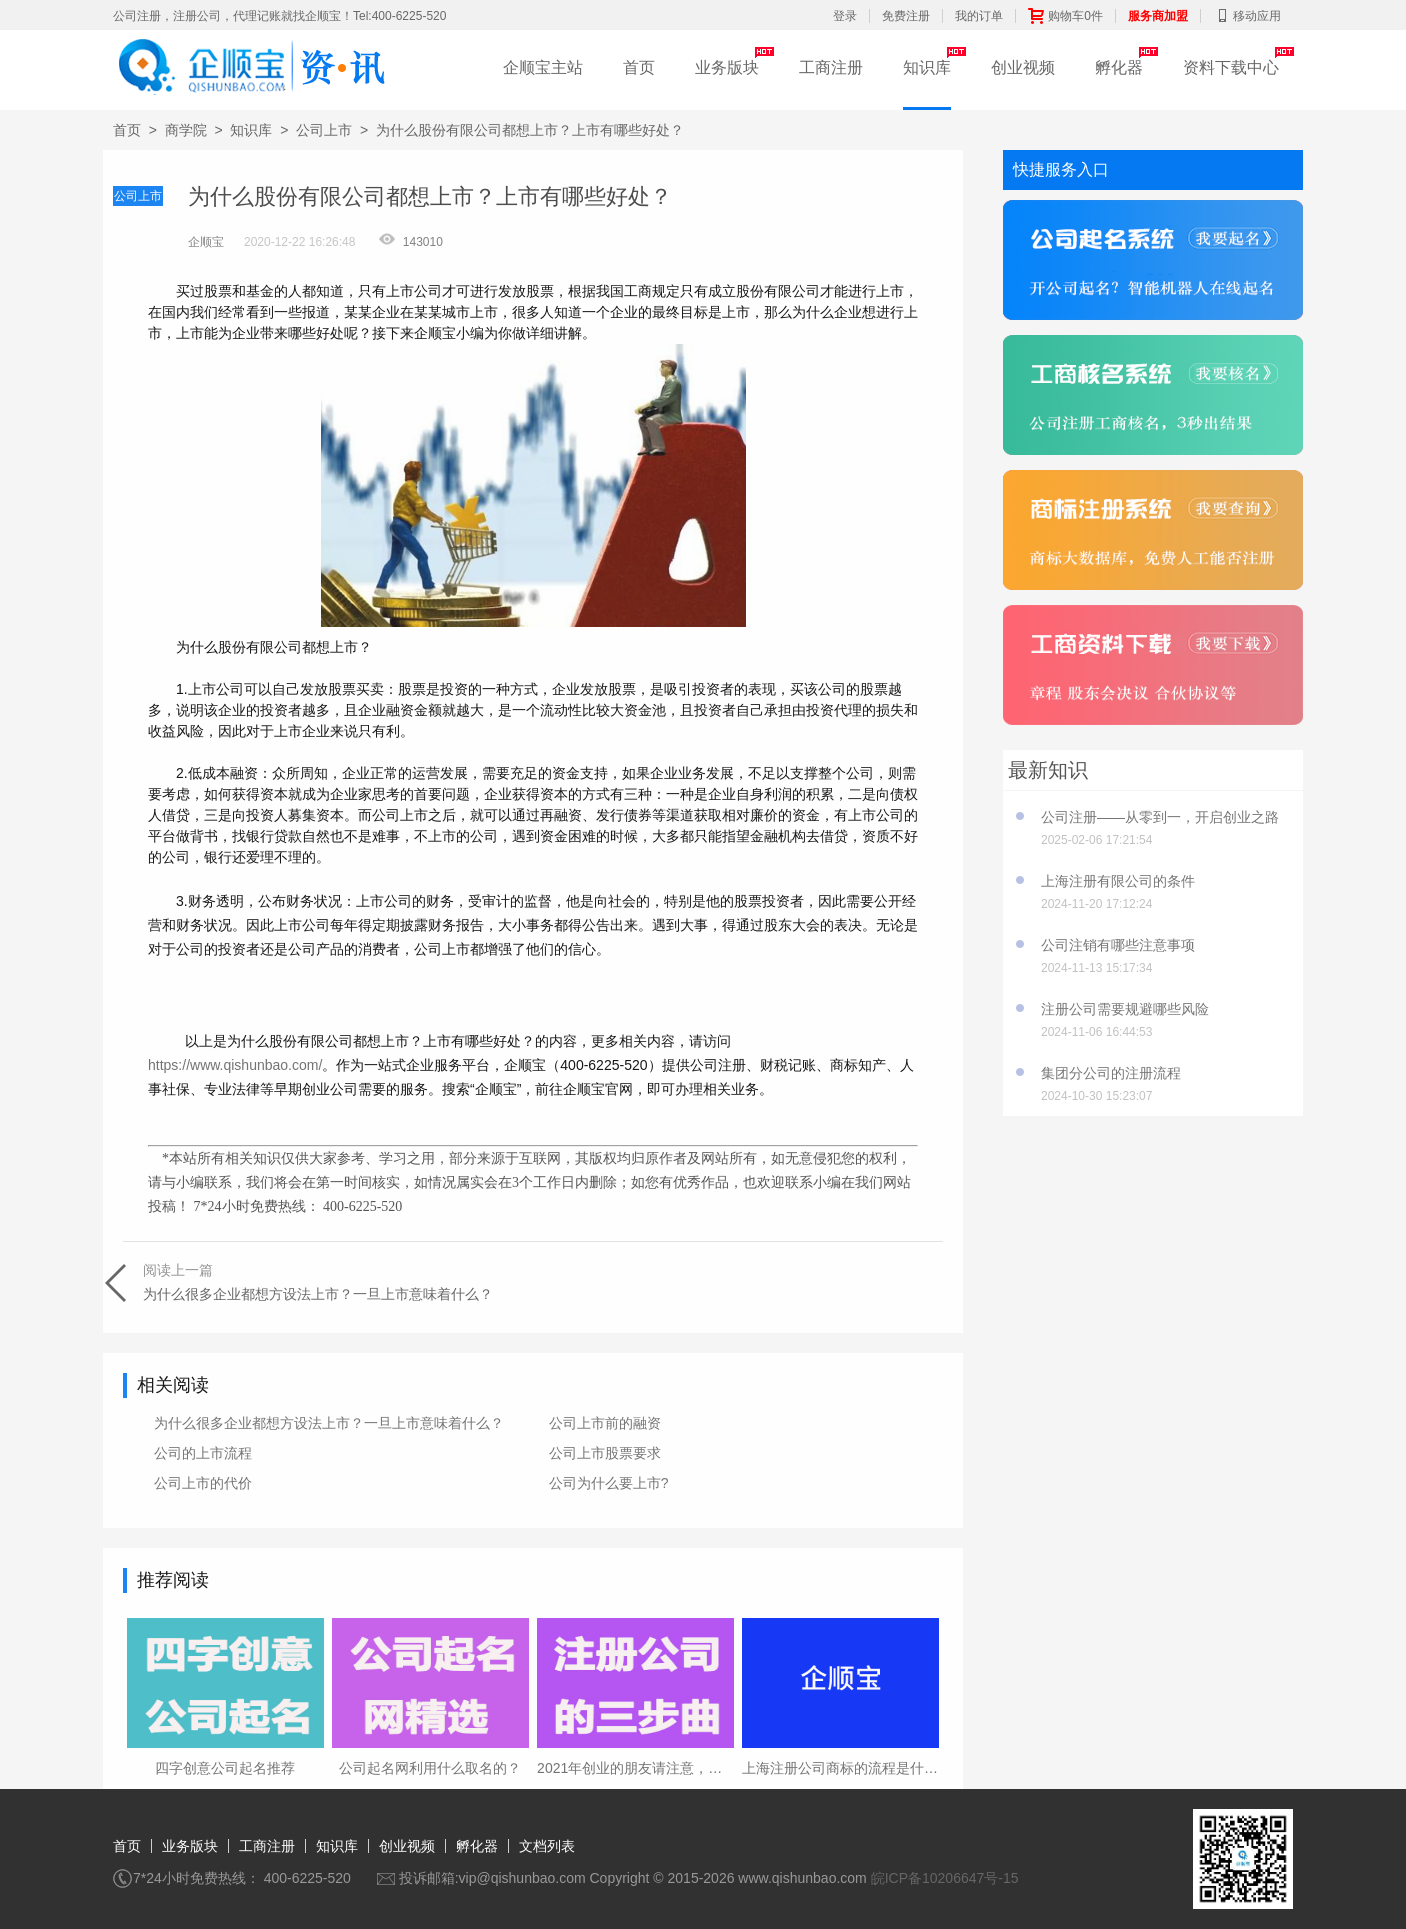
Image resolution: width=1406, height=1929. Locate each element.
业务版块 (727, 67)
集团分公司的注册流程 (1111, 1073)
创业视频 (1023, 67)
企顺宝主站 (543, 67)
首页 (639, 67)
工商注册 (831, 67)
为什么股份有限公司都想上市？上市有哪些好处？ (530, 130)
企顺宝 (206, 242)
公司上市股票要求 (605, 1453)
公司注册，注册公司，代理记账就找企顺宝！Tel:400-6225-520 (279, 16)
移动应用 (1247, 16)
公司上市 (324, 130)
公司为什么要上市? (609, 1483)
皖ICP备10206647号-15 (945, 1878)
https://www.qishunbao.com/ (235, 1065)
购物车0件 (1065, 16)
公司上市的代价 (203, 1483)
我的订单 (979, 16)
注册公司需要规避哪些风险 (1125, 1009)
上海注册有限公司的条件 (1118, 881)
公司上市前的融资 (605, 1423)
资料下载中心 (1231, 67)
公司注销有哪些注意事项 (1118, 945)
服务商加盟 (1158, 16)
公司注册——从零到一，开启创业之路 (1160, 817)
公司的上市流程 (203, 1453)
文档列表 (547, 1846)
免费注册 (906, 16)
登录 (845, 16)
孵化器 (1119, 67)
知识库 (927, 67)
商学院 (186, 130)
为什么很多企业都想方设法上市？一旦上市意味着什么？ (329, 1423)
